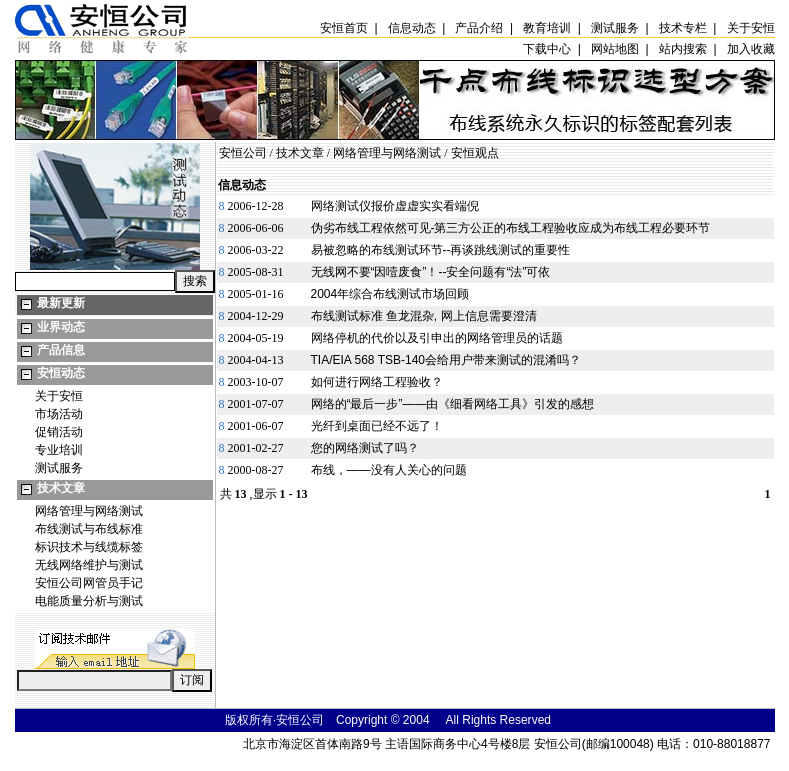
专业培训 (59, 450)
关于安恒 (59, 396)
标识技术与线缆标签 (89, 547)
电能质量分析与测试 (89, 601)
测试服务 (59, 468)
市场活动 (59, 414)
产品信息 (61, 350)
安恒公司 (243, 153)
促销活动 (59, 432)
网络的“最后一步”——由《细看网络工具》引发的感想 (453, 404)
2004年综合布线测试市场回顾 (390, 294)
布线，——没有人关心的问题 (389, 470)
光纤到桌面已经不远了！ (377, 426)
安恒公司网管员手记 (89, 583)
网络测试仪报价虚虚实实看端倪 (395, 206)
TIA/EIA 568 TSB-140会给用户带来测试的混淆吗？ (446, 360)
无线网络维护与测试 (89, 565)
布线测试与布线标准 (89, 529)
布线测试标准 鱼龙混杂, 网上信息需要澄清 (424, 316)
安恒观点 (475, 153)
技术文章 (61, 488)
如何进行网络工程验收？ (377, 382)
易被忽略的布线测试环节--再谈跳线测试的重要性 (441, 250)
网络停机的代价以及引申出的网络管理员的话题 (437, 338)
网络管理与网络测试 (89, 511)
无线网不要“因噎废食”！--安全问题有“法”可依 (431, 272)
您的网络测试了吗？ (365, 448)
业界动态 (61, 327)
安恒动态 (61, 373)
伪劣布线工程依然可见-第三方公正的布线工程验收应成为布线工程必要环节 (511, 228)
